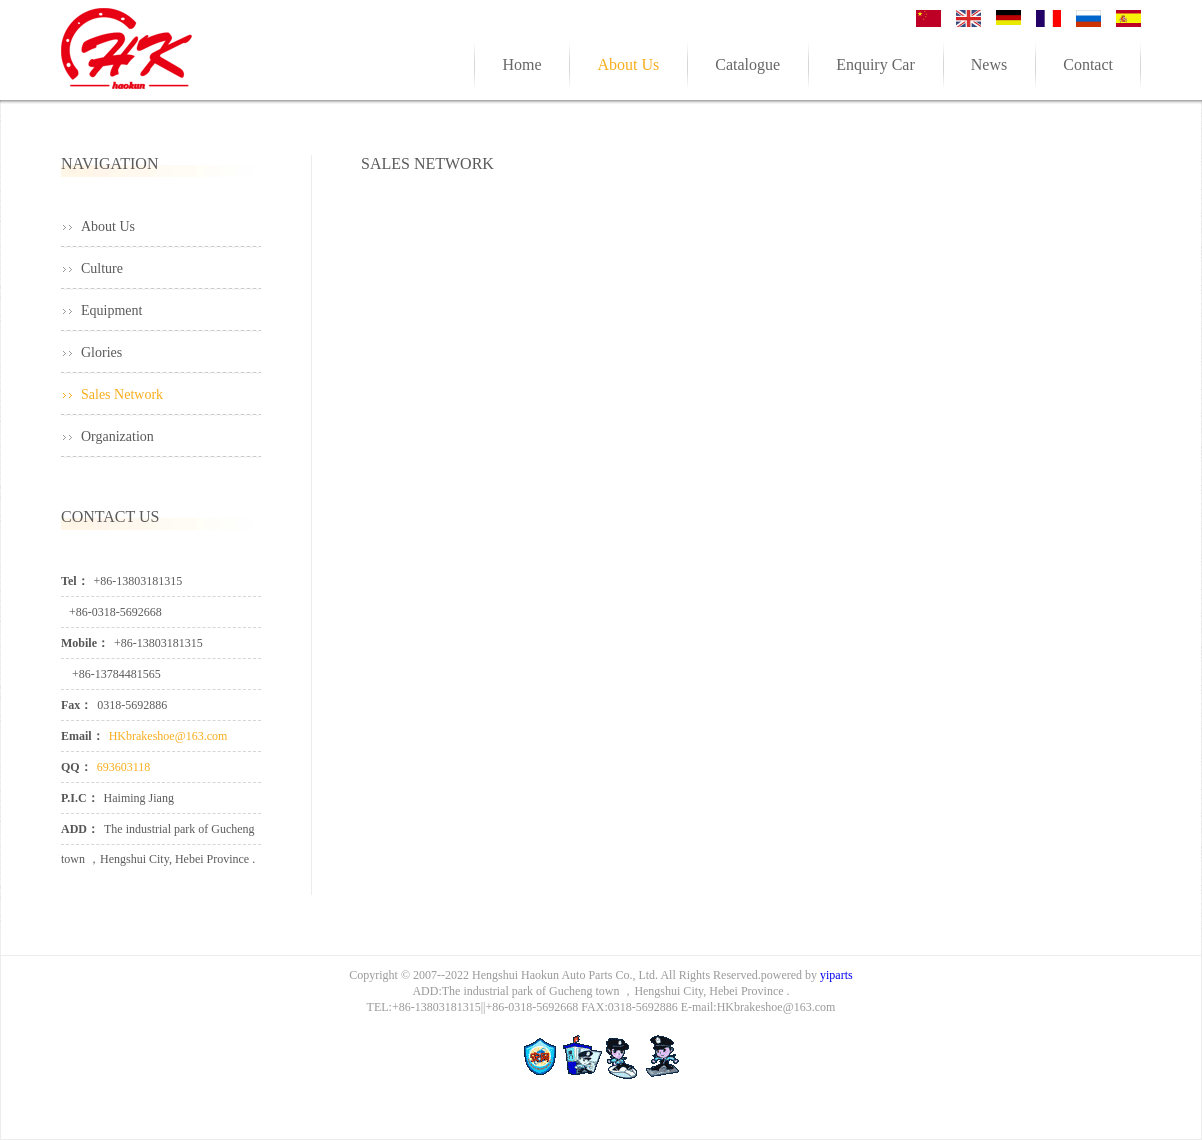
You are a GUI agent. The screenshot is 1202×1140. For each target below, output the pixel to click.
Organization (117, 436)
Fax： (76, 705)
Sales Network (122, 394)
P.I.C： (80, 798)
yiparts (836, 975)
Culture (102, 268)
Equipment (111, 310)
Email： (82, 736)
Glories (101, 352)
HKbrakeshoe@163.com (168, 736)
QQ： (76, 767)
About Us (108, 226)
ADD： (80, 829)
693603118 (124, 767)
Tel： (75, 581)
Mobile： (85, 643)
